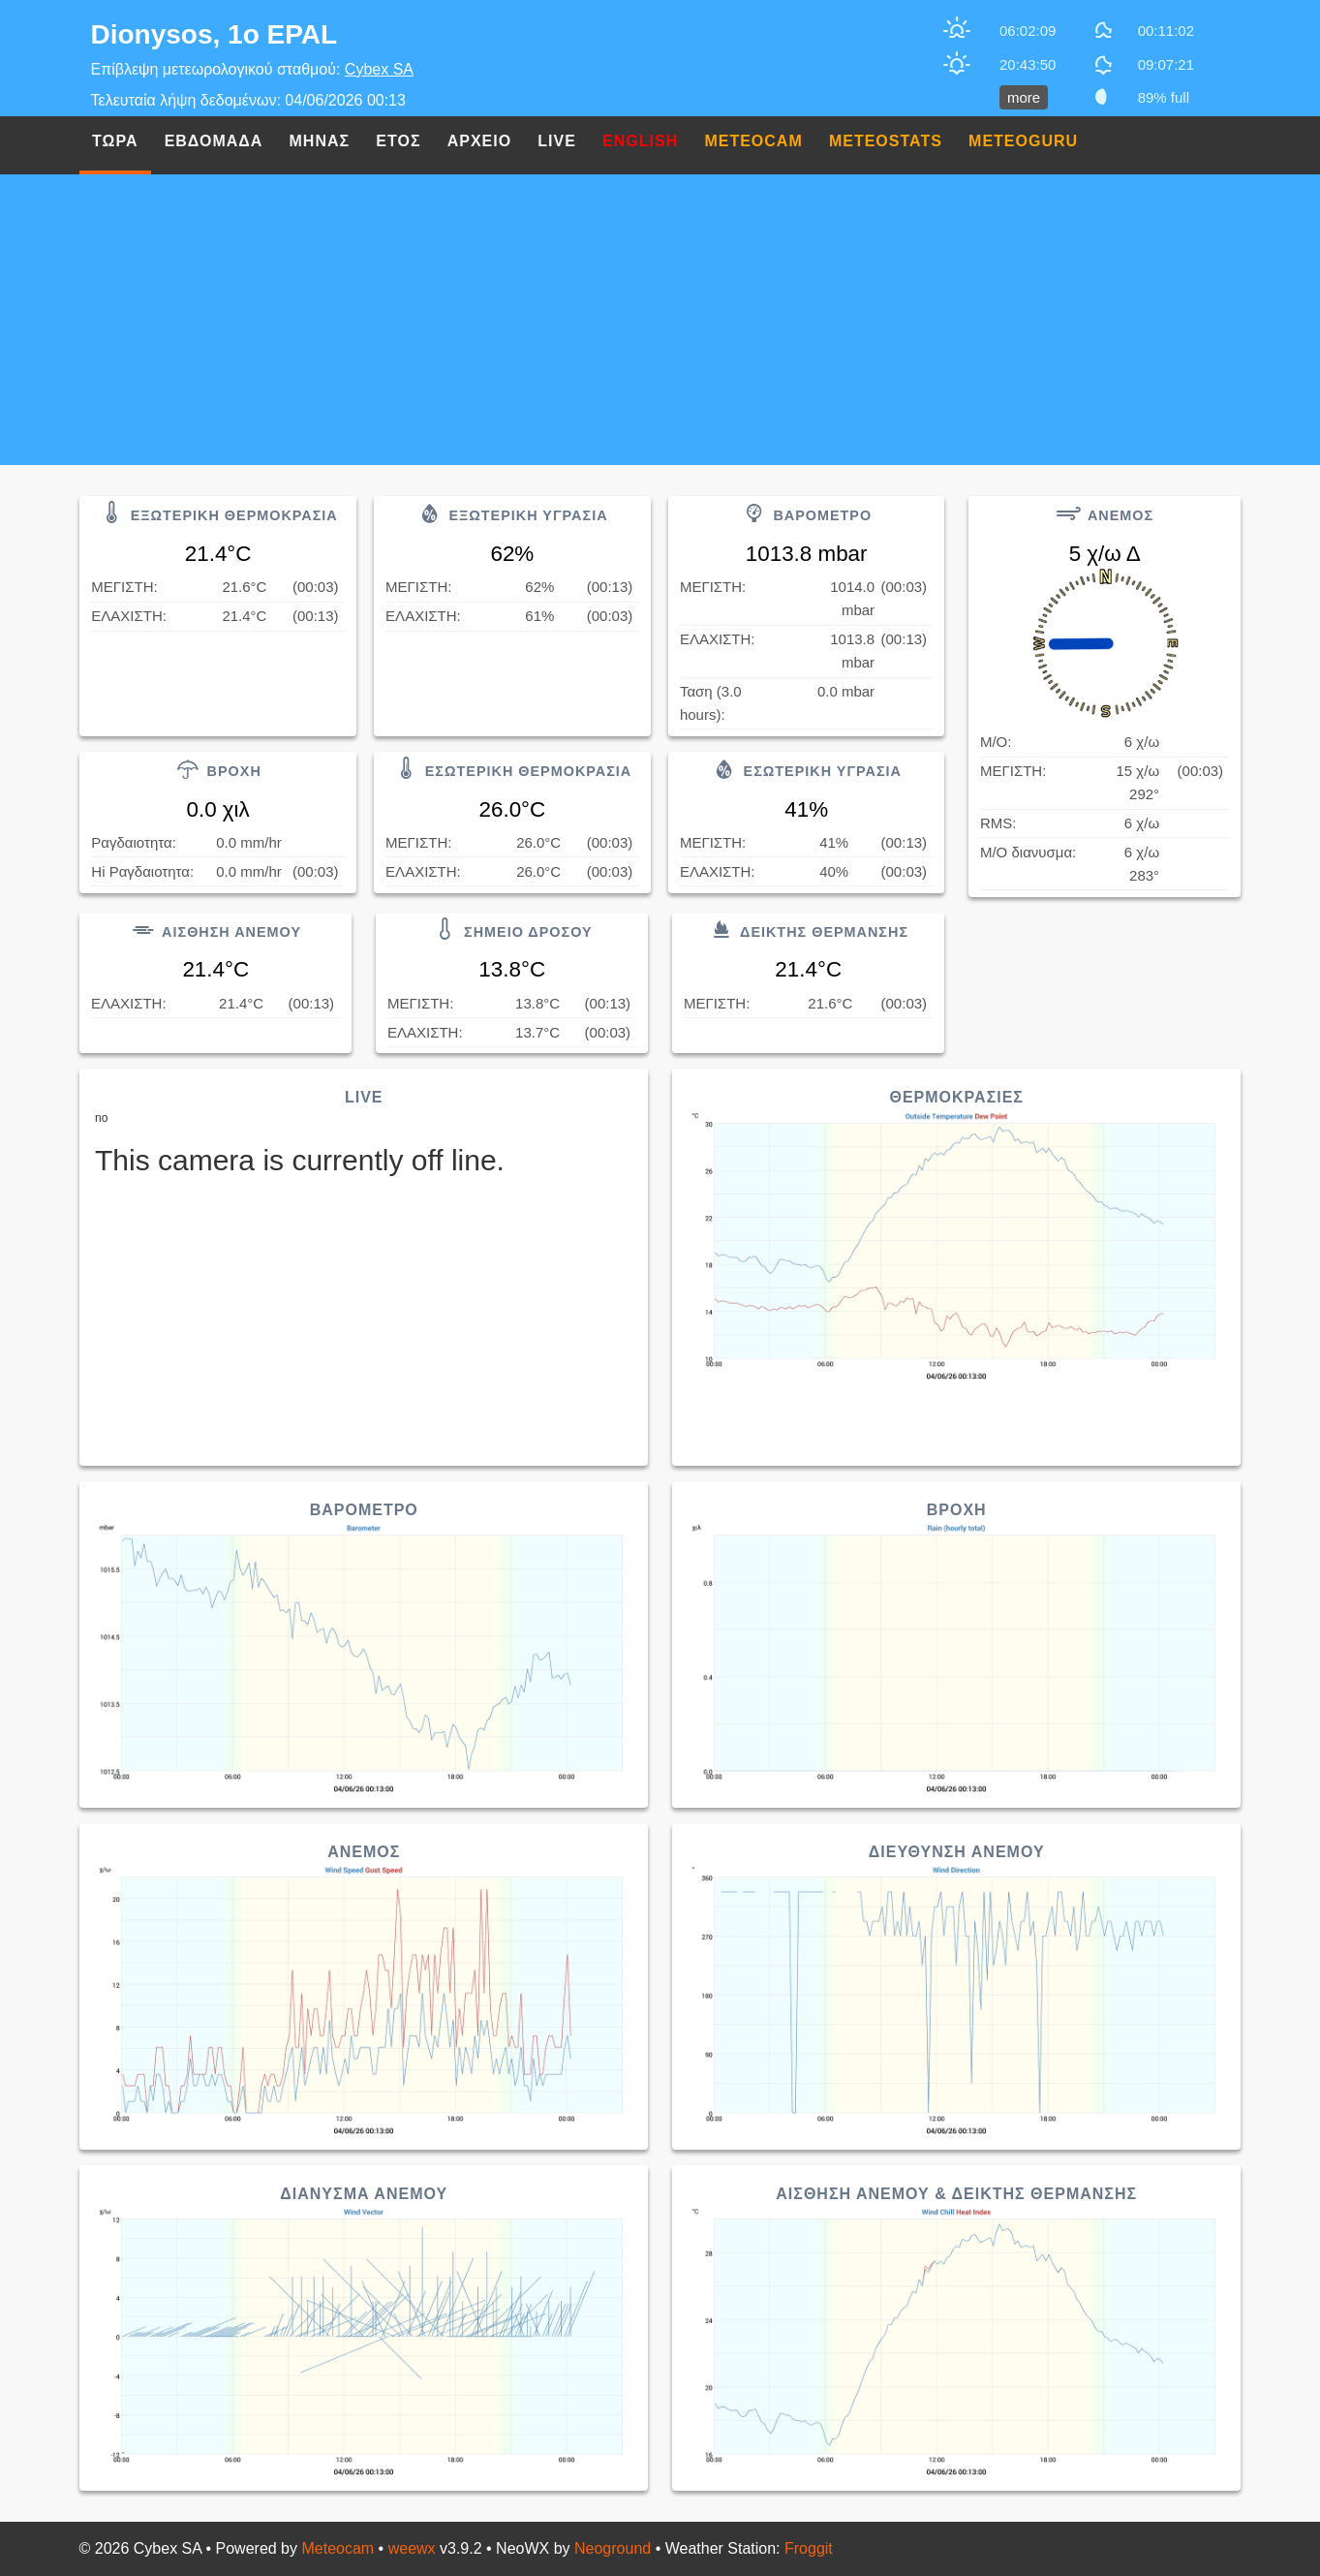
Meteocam (337, 2548)
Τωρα (115, 141)
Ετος (398, 141)
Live (556, 141)
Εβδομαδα (214, 141)
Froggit (808, 2548)
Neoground (612, 2548)
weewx (412, 2548)
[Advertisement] (660, 319)
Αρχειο (479, 141)
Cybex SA (379, 69)
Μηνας (320, 141)
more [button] (1023, 97)
